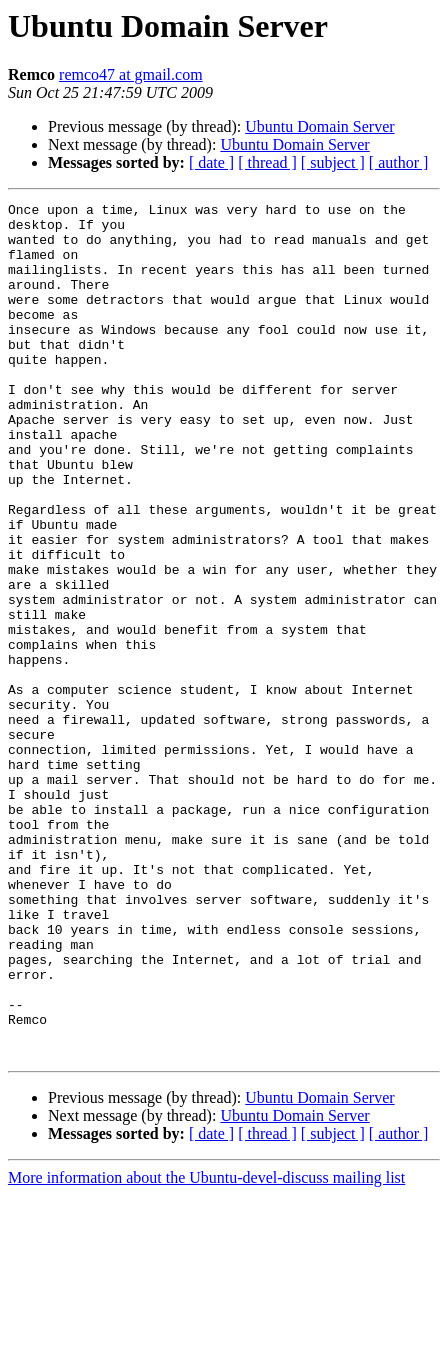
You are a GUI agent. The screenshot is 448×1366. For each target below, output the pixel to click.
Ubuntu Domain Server (319, 126)
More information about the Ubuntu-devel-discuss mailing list (206, 1348)
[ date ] (211, 162)
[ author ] (399, 162)
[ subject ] (333, 162)
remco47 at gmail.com (131, 74)
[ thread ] (267, 162)
